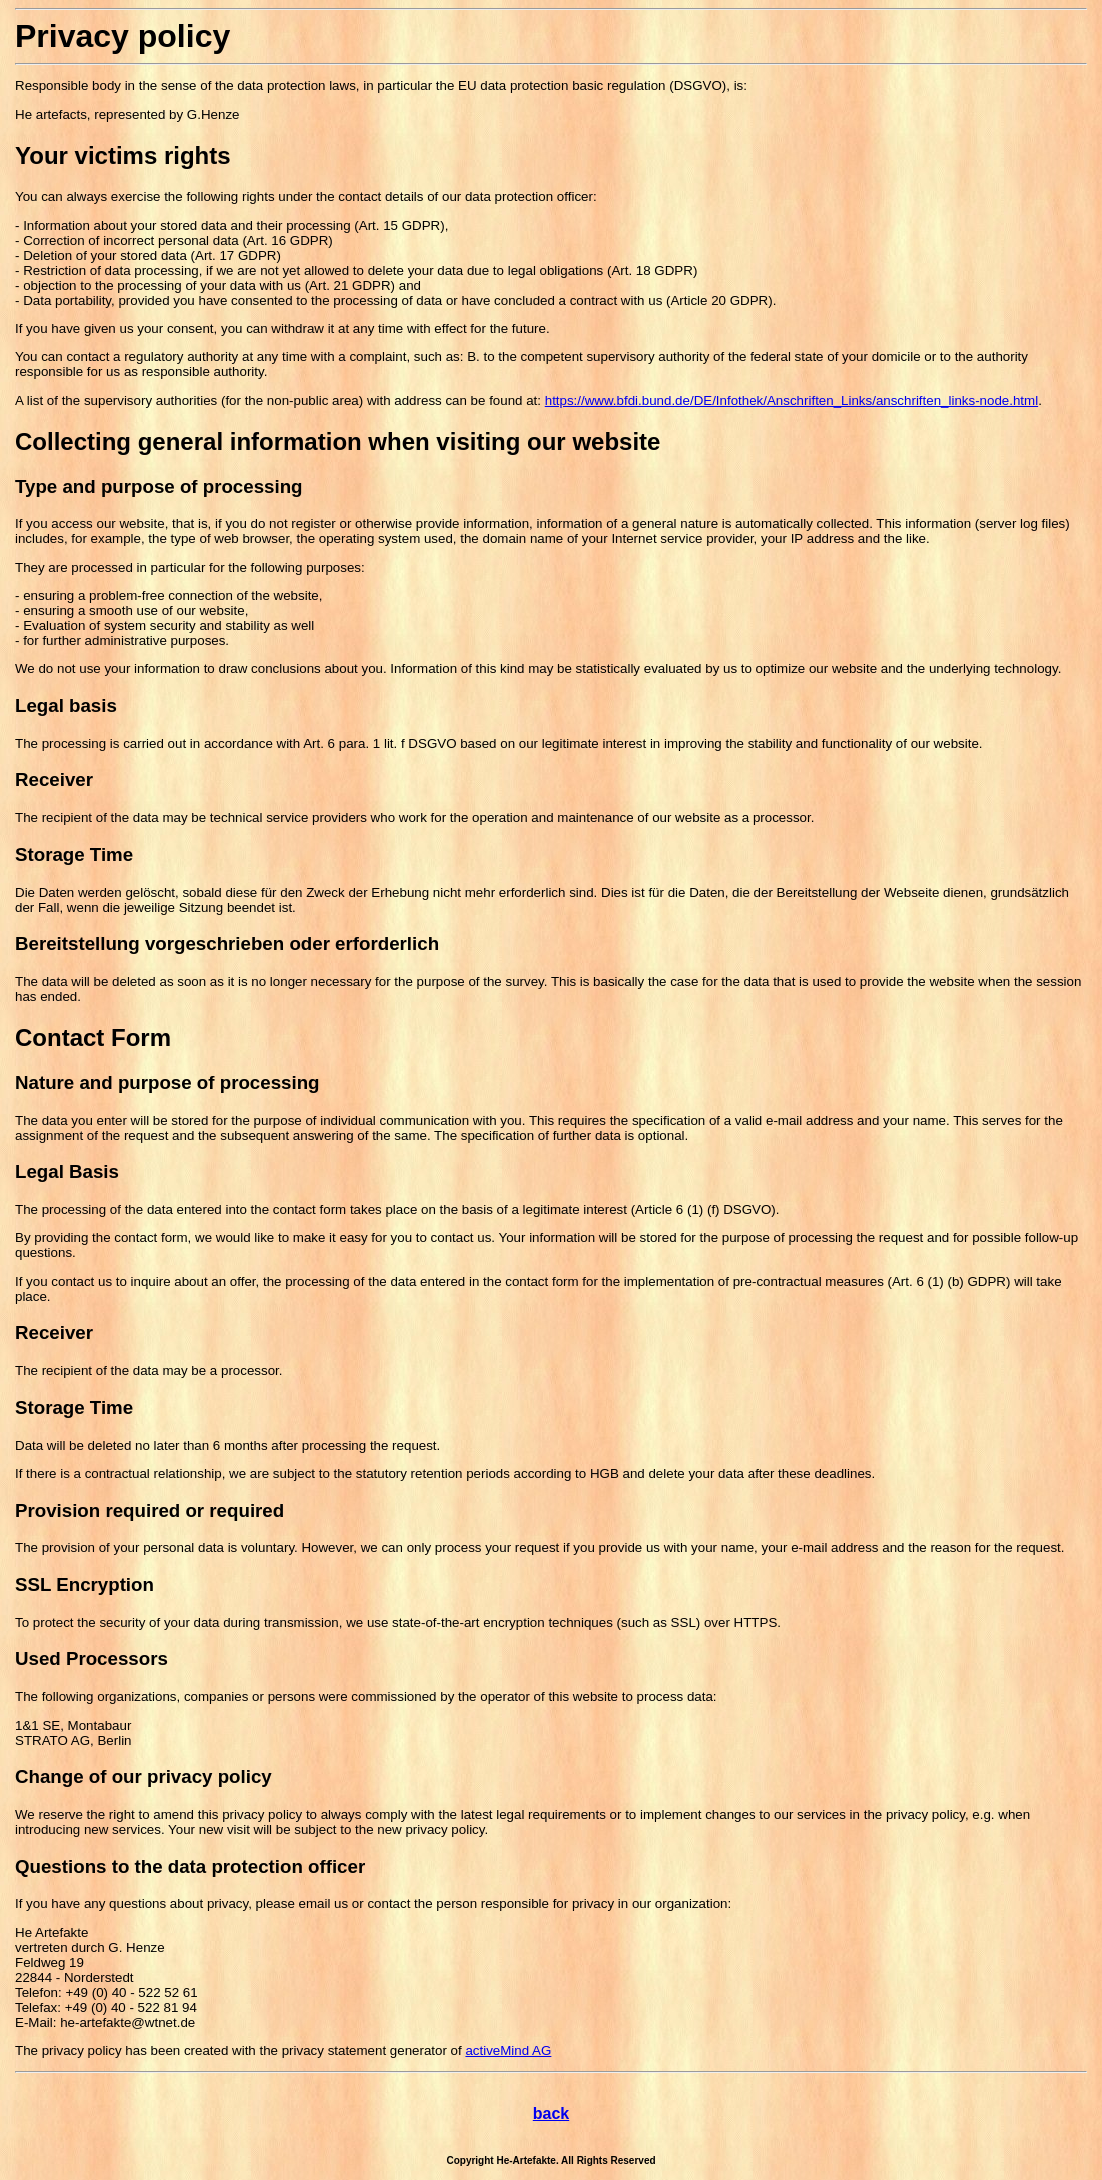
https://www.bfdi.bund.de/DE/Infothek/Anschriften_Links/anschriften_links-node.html (791, 400)
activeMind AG (508, 2050)
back (551, 2113)
